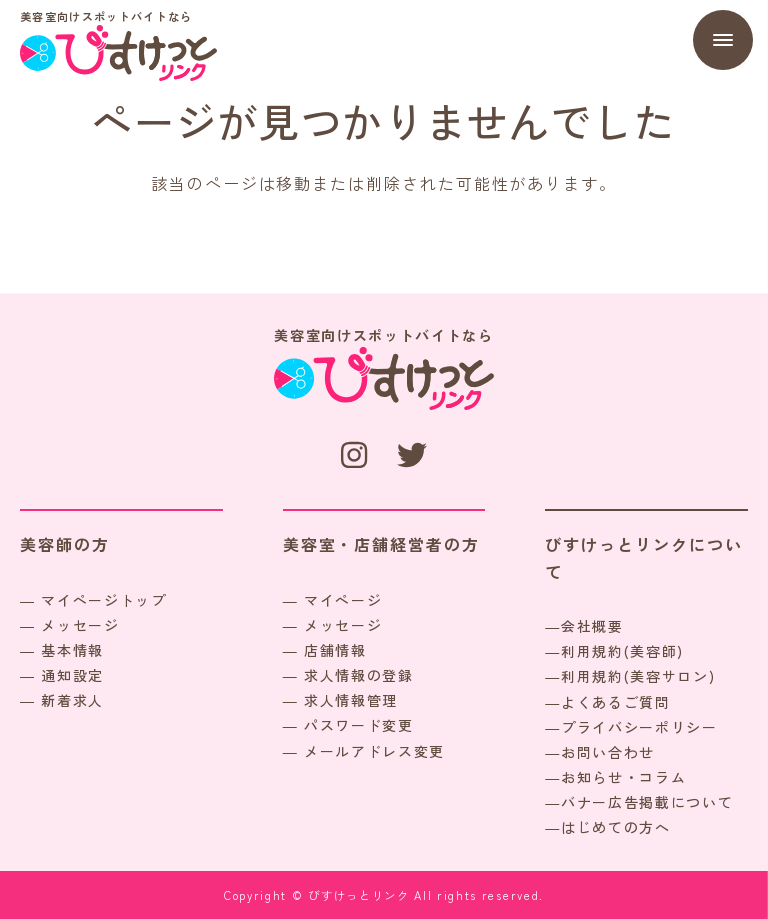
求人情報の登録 (359, 675)
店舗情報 (335, 650)
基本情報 (72, 650)
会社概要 (592, 626)
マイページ (343, 600)
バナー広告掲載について (647, 802)
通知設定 (72, 675)
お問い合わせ (608, 752)
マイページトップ (103, 600)
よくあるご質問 (616, 702)
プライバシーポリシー (639, 727)
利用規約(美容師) (622, 651)
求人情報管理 (351, 700)
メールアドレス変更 (374, 751)
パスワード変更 (359, 725)
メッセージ (80, 625)
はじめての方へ (616, 827)
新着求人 (72, 700)
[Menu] (723, 40)
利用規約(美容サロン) (638, 676)
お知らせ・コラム (623, 777)
